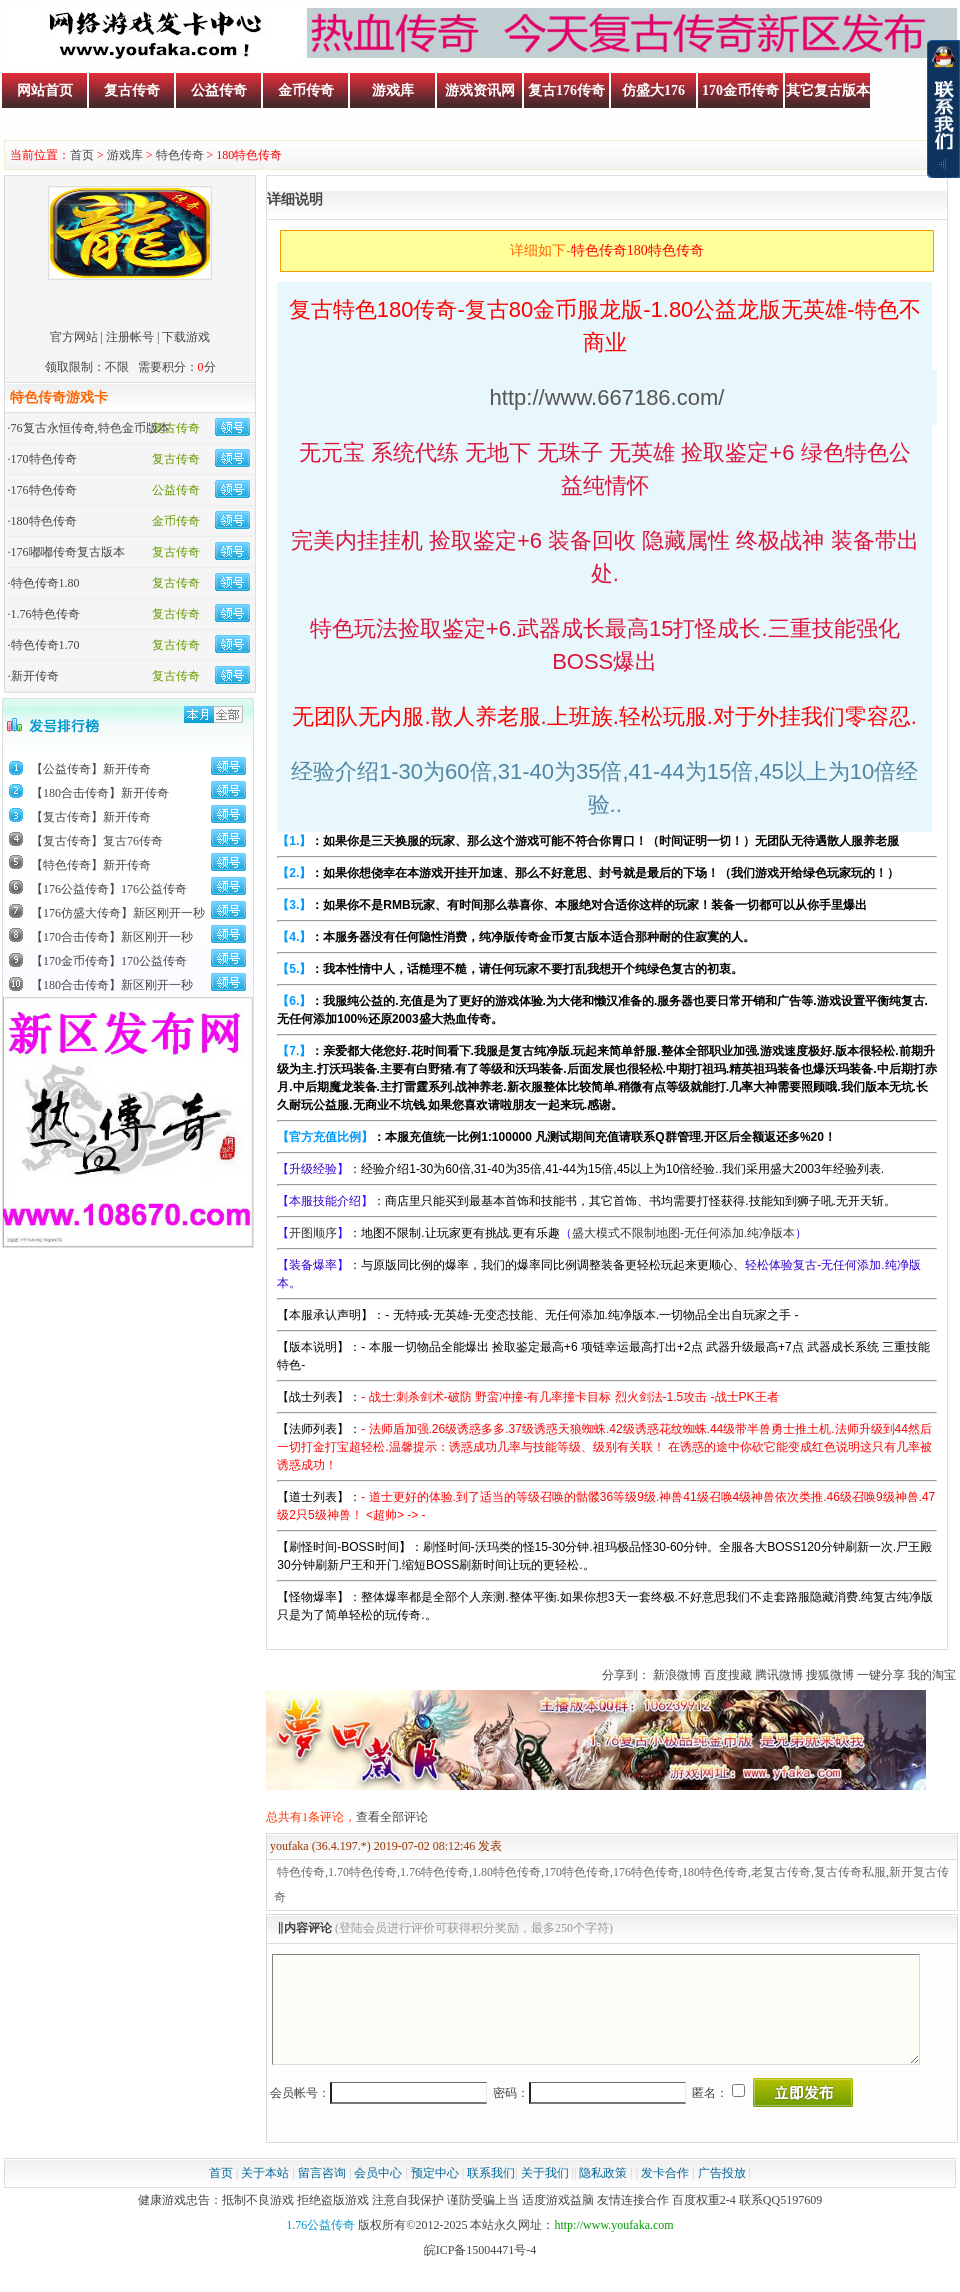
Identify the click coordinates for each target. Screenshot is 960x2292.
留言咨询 (322, 2194)
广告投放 (722, 2194)
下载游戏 (186, 337)
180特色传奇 (44, 521)
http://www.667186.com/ (607, 397)
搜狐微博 (830, 1675)
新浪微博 (677, 1675)
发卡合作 (665, 2194)
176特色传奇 (44, 490)
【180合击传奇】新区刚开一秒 (112, 985)
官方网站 (74, 337)
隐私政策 (603, 2194)
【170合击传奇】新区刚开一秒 (112, 937)
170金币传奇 (740, 90)
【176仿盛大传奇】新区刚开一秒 (118, 913)
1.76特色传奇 (45, 614)
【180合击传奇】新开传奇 (100, 793)
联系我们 (491, 2194)
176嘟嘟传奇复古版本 (68, 552)
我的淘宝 (932, 1675)
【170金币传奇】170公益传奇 (109, 961)
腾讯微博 (779, 1675)
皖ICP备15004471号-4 (480, 2271)
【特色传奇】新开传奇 (91, 865)
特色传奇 (180, 155)
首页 (82, 155)
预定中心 (435, 2194)
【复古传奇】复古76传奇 (97, 841)
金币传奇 (306, 90)
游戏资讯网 (480, 90)
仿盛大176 (653, 90)
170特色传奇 (44, 459)
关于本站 (265, 2194)
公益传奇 (219, 90)
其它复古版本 (828, 90)
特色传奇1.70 (45, 645)
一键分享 (881, 1675)
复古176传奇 (566, 90)
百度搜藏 (728, 1675)
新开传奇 (35, 676)
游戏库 (393, 90)
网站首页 (45, 90)
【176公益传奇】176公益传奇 (109, 889)
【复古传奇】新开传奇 (91, 817)
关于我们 (545, 2194)
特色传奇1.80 (45, 583)
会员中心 (378, 2194)
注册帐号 (130, 337)
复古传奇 (132, 90)
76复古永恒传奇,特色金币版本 (90, 428)
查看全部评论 (392, 1817)
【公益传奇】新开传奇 (91, 769)
